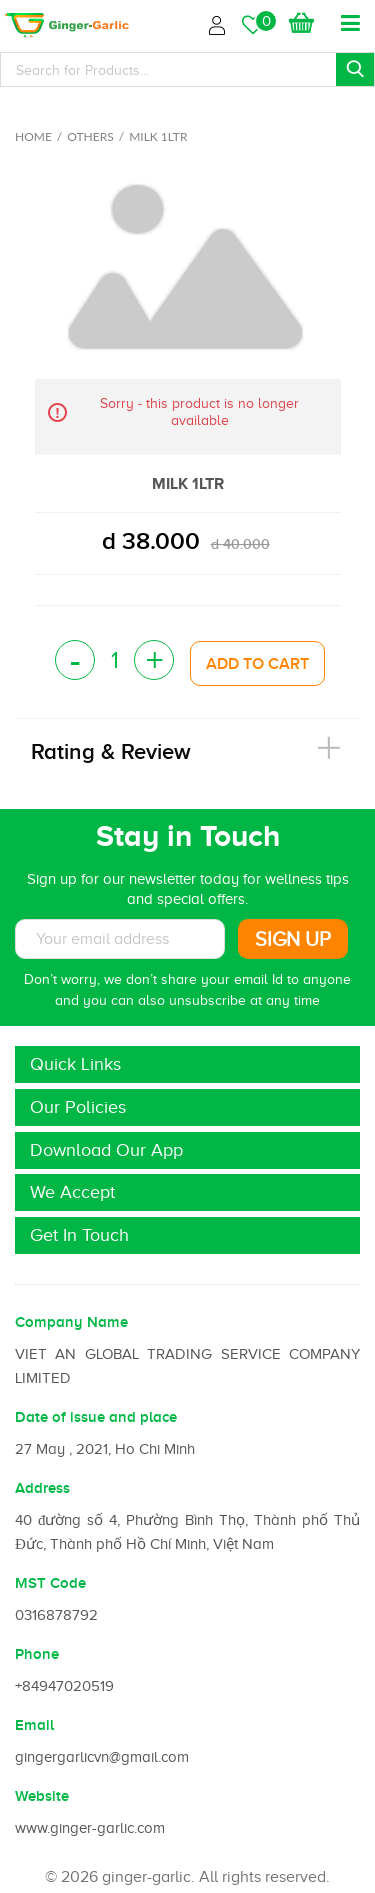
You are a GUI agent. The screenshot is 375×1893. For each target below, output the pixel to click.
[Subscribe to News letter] (120, 939)
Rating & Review (111, 751)
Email (34, 1725)
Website (42, 1796)
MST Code (50, 1583)
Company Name (71, 1322)
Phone (37, 1654)
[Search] (187, 69)
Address (42, 1488)
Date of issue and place (96, 1417)
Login (220, 22)
